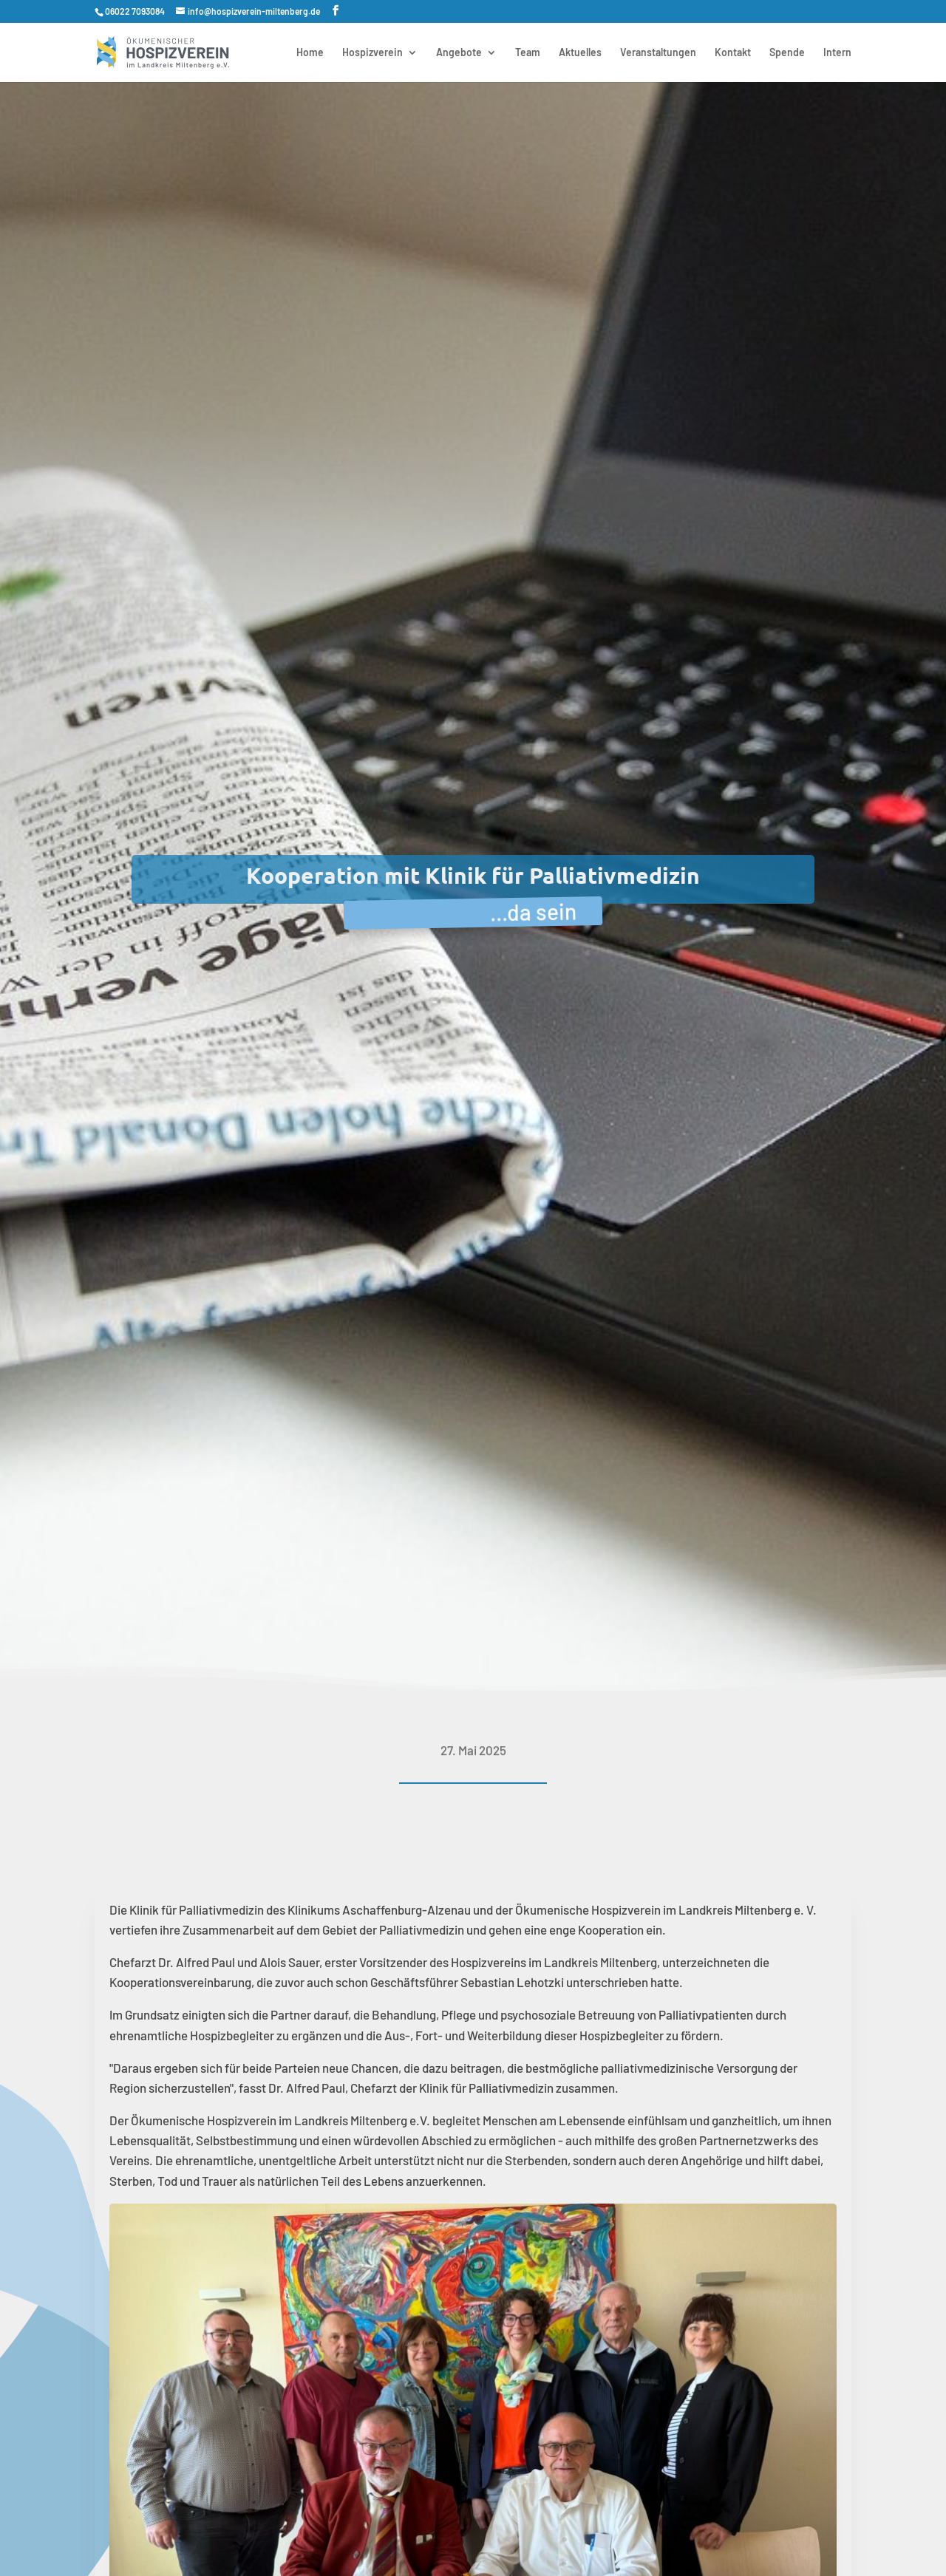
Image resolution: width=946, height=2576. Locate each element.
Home (310, 52)
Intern (837, 52)
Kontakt (733, 52)
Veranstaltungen (658, 52)
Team (527, 52)
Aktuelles (580, 52)
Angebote (459, 52)
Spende (787, 52)
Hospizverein (372, 52)
